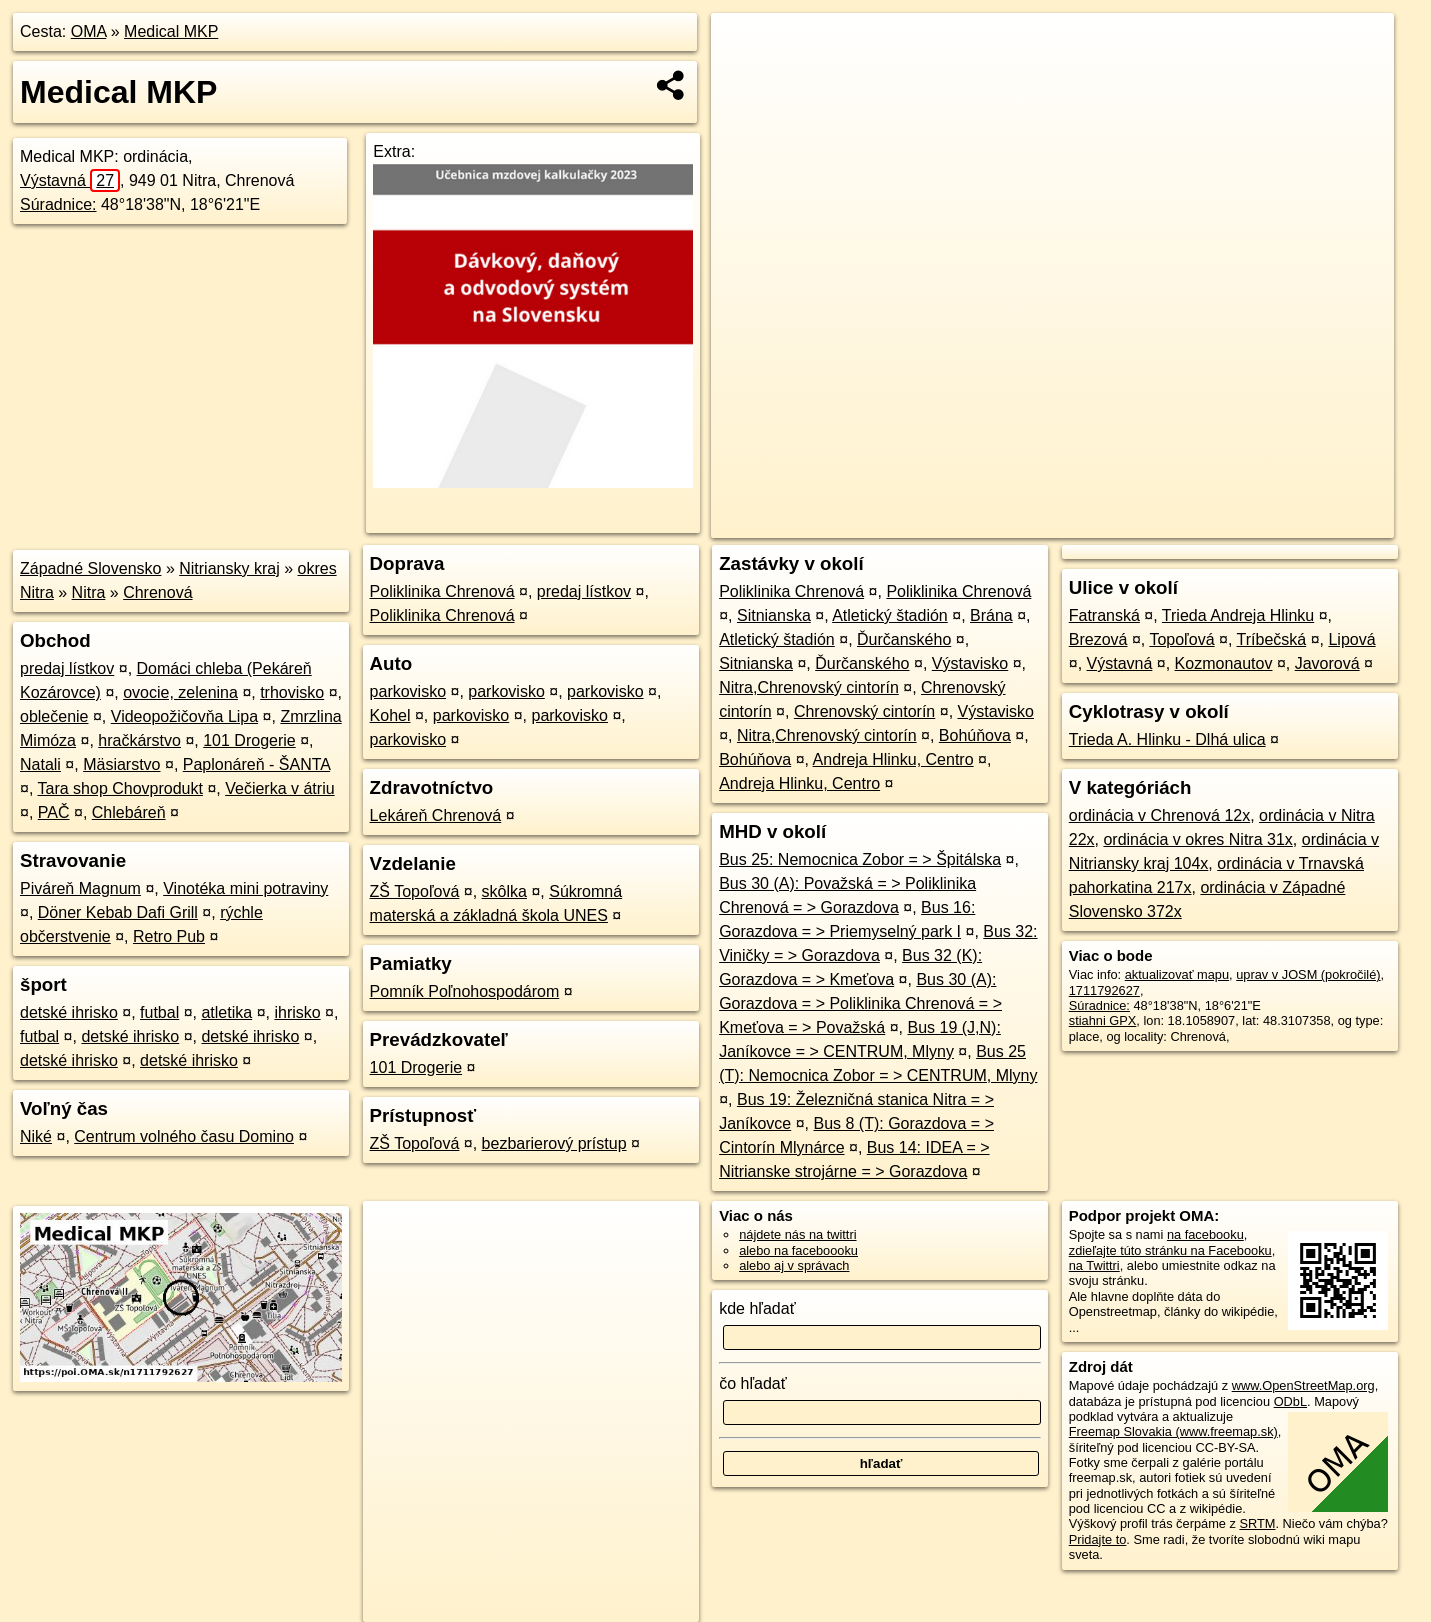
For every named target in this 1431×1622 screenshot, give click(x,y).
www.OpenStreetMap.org (1303, 1385)
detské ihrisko (69, 1012)
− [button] (745, 78)
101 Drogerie (249, 740)
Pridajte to (1098, 1539)
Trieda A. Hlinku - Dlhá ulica (1167, 739)
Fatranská (1104, 615)
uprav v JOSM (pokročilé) (1308, 974)
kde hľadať (757, 1308)
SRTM (1257, 1523)
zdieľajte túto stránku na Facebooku (1170, 1250)
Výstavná (70, 180)
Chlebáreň (129, 812)
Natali (40, 764)
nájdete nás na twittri (797, 1234)
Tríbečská (1272, 639)
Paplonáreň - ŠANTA (256, 764)
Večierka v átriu (279, 788)
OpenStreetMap (1050, 523)
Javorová (1327, 663)
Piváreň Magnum (80, 888)
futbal (159, 1012)
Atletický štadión (890, 615)
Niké (36, 1136)
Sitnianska (774, 615)
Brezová (1098, 639)
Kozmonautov (1224, 663)
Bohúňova (975, 735)
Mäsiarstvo (121, 764)
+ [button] (745, 47)
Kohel (390, 715)
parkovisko (408, 691)
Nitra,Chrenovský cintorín (809, 687)
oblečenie (54, 716)
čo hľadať (753, 1383)
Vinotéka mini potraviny (245, 888)
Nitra (89, 592)
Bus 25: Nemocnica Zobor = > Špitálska (860, 859)
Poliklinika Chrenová (442, 591)
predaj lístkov (67, 668)
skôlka (504, 891)
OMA (89, 31)
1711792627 (1104, 990)
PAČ (54, 812)
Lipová (1351, 639)
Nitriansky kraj (229, 568)
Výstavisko (970, 663)
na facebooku (1205, 1234)
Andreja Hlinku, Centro (893, 759)
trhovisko (292, 692)
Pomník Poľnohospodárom (465, 991)
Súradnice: (58, 204)
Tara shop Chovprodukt (120, 788)
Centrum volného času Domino (184, 1136)
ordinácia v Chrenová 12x (1159, 815)
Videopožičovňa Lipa (184, 716)
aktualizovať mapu (1177, 974)
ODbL (1290, 1401)
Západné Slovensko (90, 568)
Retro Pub (169, 936)
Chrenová (157, 592)
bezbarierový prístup (554, 1143)
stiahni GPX (1103, 1020)
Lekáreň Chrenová (436, 815)
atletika (226, 1012)
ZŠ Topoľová (415, 891)
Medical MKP (171, 31)
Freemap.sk (1153, 523)
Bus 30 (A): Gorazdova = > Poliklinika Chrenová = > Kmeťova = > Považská (860, 1003)
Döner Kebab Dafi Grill (118, 912)
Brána (991, 615)
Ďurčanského (904, 639)
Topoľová (1181, 639)
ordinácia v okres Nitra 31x (1197, 839)
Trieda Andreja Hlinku (1238, 615)
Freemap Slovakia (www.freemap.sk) (1173, 1431)
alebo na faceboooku (798, 1250)
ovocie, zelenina (180, 692)
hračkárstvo (139, 740)
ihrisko (297, 1012)
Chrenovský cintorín (864, 711)
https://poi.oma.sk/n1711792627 (1304, 523)
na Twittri (1094, 1265)
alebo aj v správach (794, 1265)
